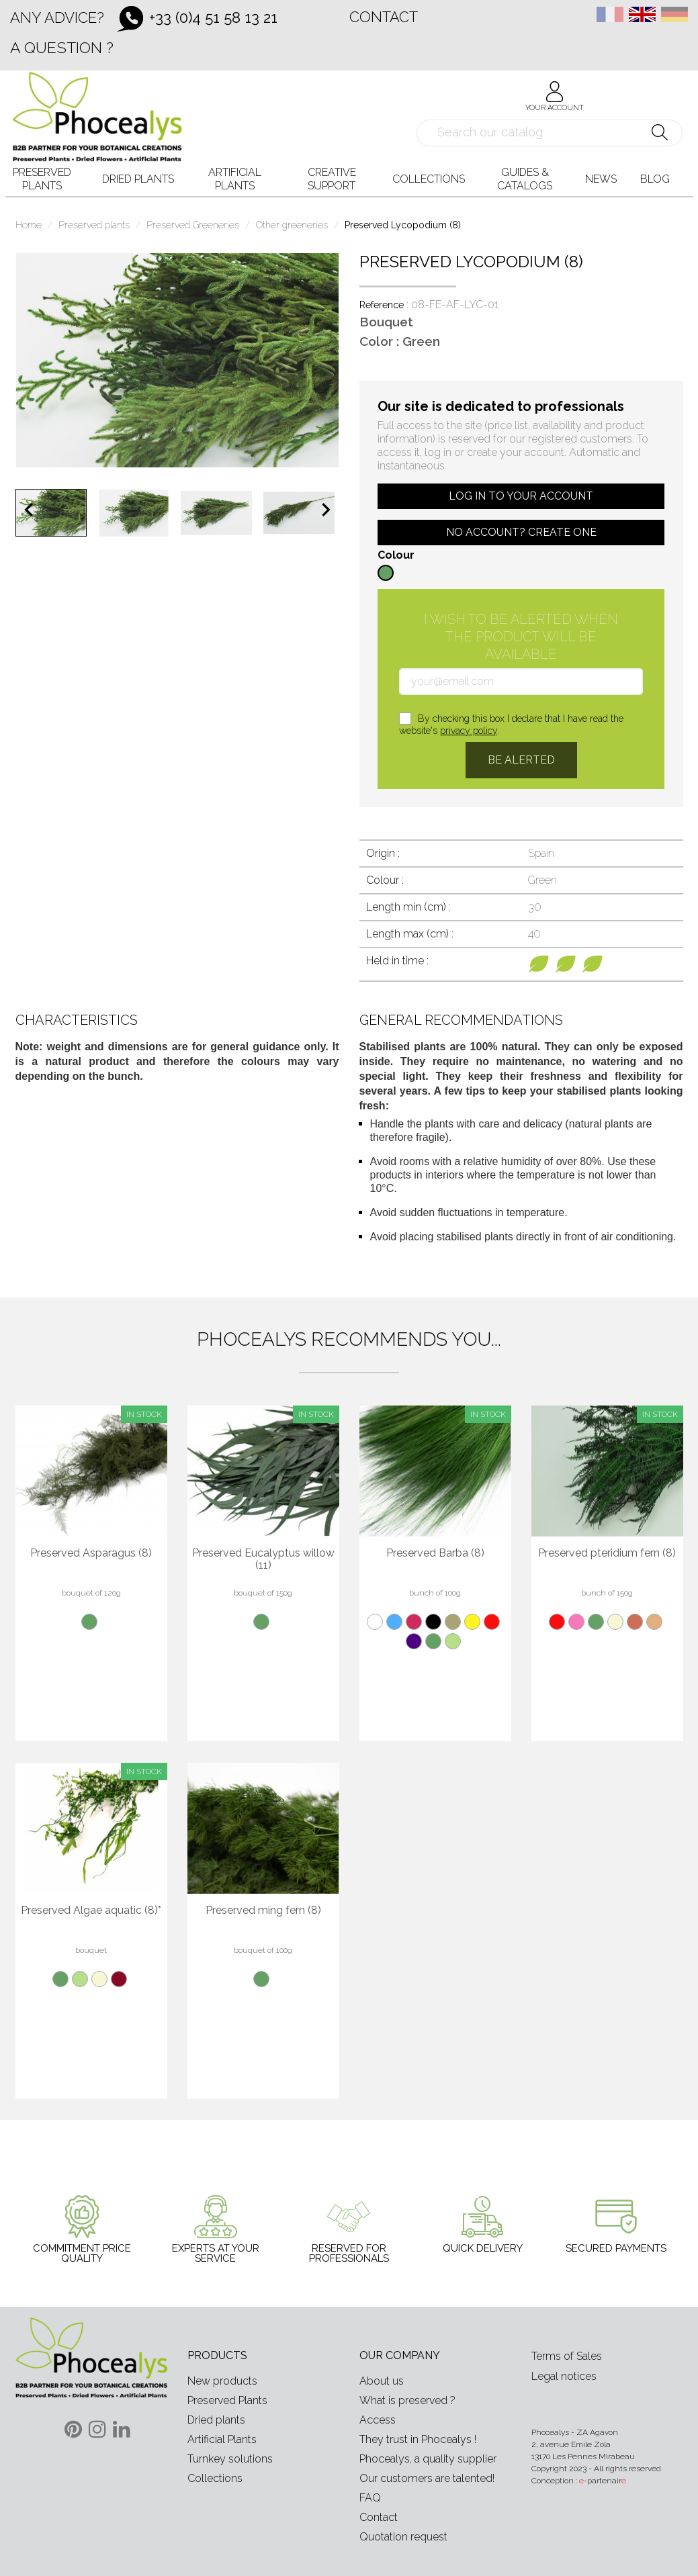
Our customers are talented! (426, 2478)
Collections (215, 2478)
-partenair (602, 2480)
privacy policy (468, 730)
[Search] (550, 133)
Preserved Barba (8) (435, 1553)
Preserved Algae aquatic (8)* (91, 1910)
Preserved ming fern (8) (263, 1910)
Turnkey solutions (230, 2458)
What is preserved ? (407, 2400)
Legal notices (564, 2376)
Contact (383, 17)
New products (222, 2381)
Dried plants (216, 2419)
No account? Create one (521, 532)
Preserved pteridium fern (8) (607, 1553)
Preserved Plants (227, 2400)
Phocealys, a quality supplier (427, 2458)
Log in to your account (521, 496)
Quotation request (403, 2536)
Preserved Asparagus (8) (91, 1553)
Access (377, 2419)
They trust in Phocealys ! (417, 2439)
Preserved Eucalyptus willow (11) (263, 1559)
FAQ (370, 2497)
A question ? (62, 47)
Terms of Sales (566, 2356)
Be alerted (521, 759)
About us (381, 2381)
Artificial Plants (222, 2439)
